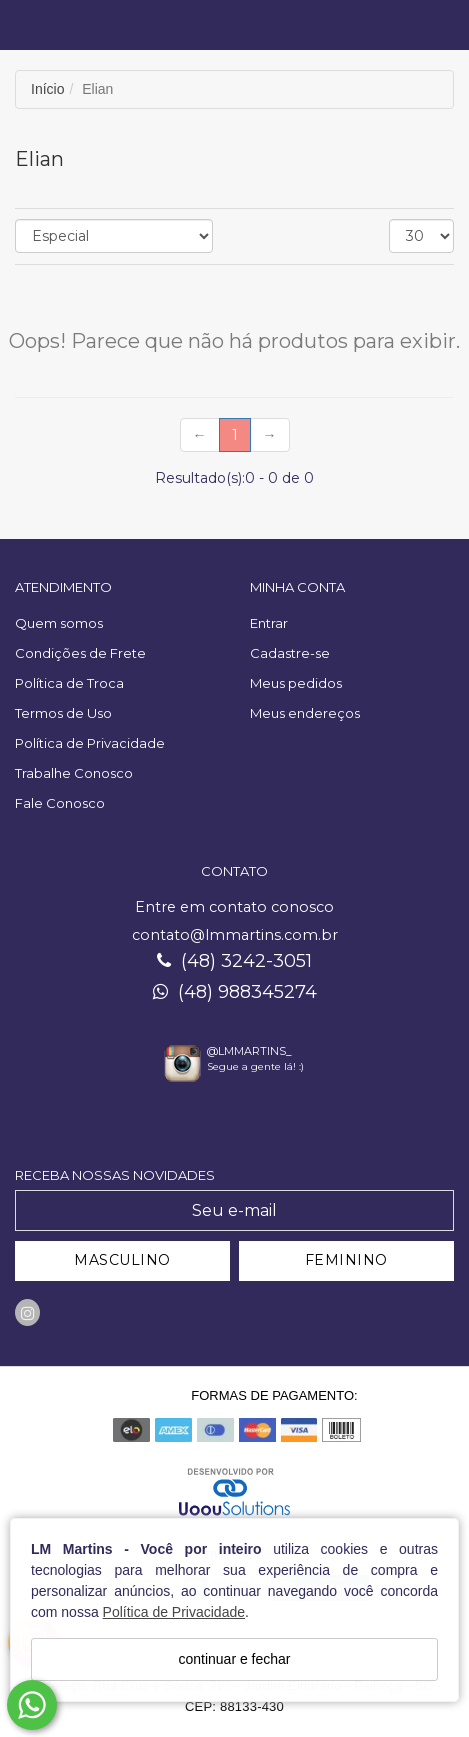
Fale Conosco (60, 803)
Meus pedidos (296, 683)
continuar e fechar (234, 1659)
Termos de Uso (63, 713)
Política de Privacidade (174, 1612)
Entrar (269, 623)
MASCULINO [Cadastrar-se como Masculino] (122, 1260)
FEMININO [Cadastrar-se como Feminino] (346, 1260)
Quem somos (59, 623)
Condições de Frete (80, 653)
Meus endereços (305, 713)
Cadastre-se (290, 653)
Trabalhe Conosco (74, 773)
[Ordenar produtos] (114, 236)
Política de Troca (69, 683)
